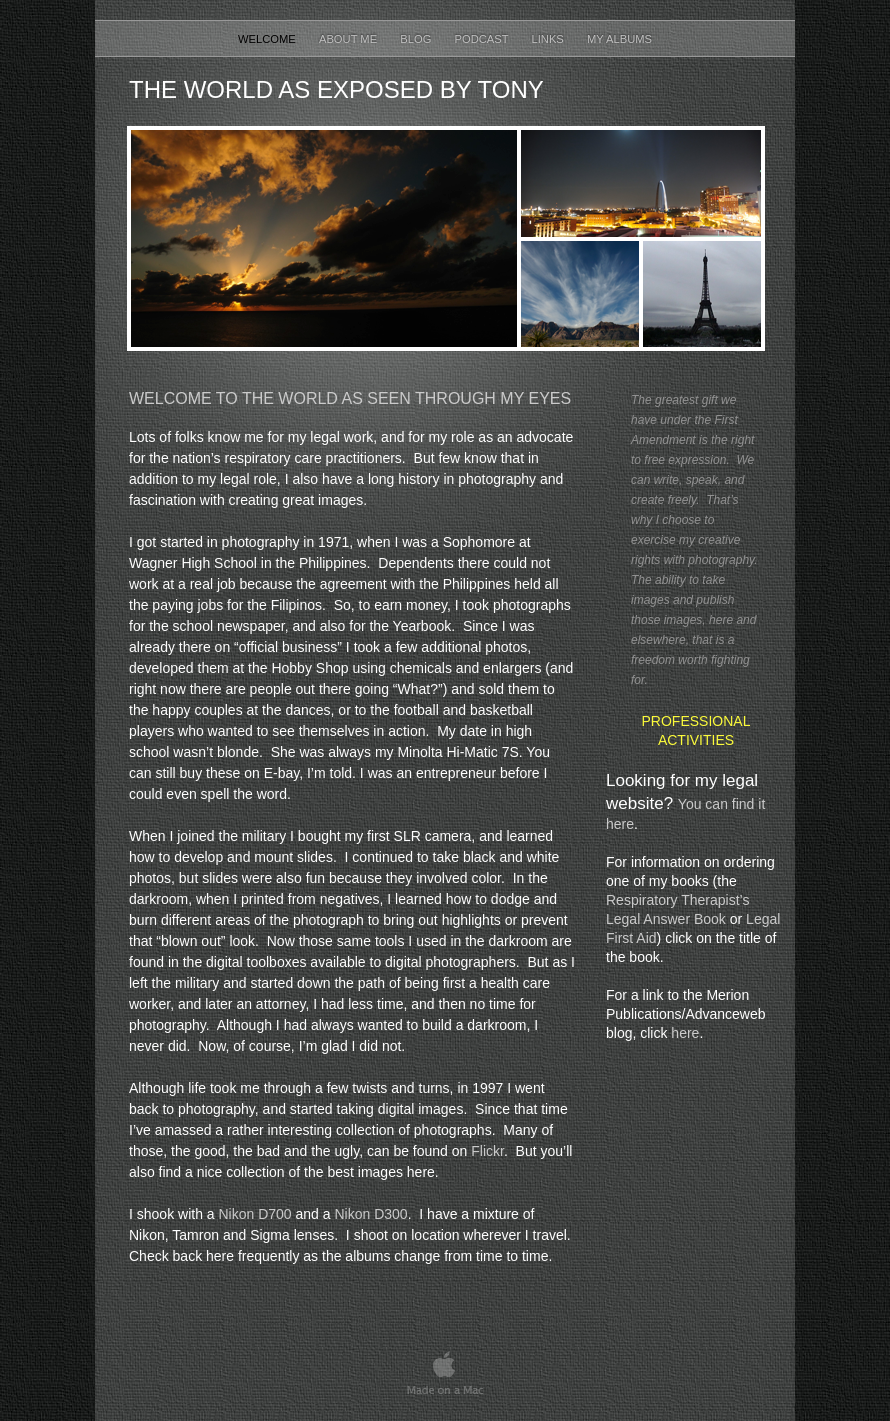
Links (548, 39)
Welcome (268, 39)
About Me (349, 39)
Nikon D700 (255, 1214)
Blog (417, 39)
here (685, 1033)
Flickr (487, 1151)
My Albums (619, 39)
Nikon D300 (370, 1214)
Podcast (482, 39)
